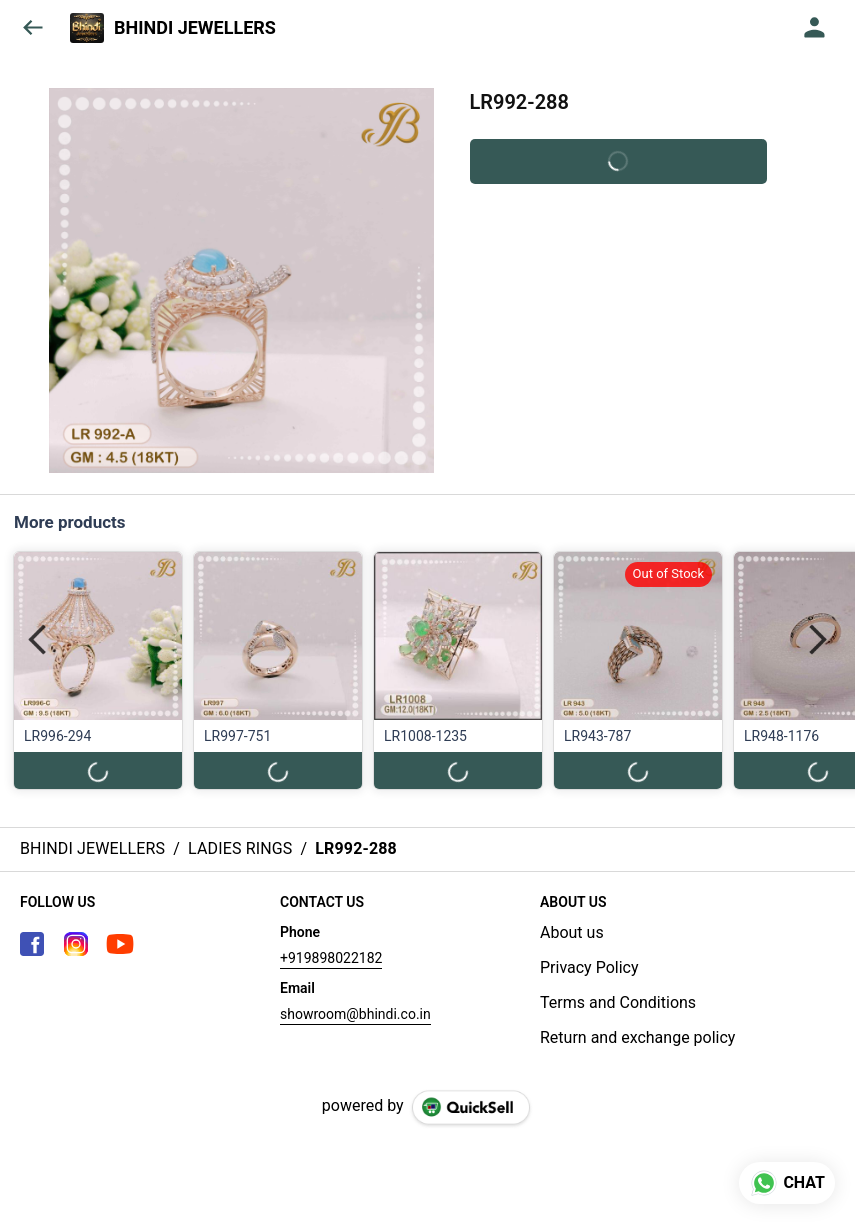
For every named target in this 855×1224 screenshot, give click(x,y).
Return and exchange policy (637, 1037)
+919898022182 (331, 958)
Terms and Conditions (618, 1002)
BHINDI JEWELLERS (195, 28)
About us (572, 932)
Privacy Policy (589, 967)
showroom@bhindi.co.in (355, 1014)
